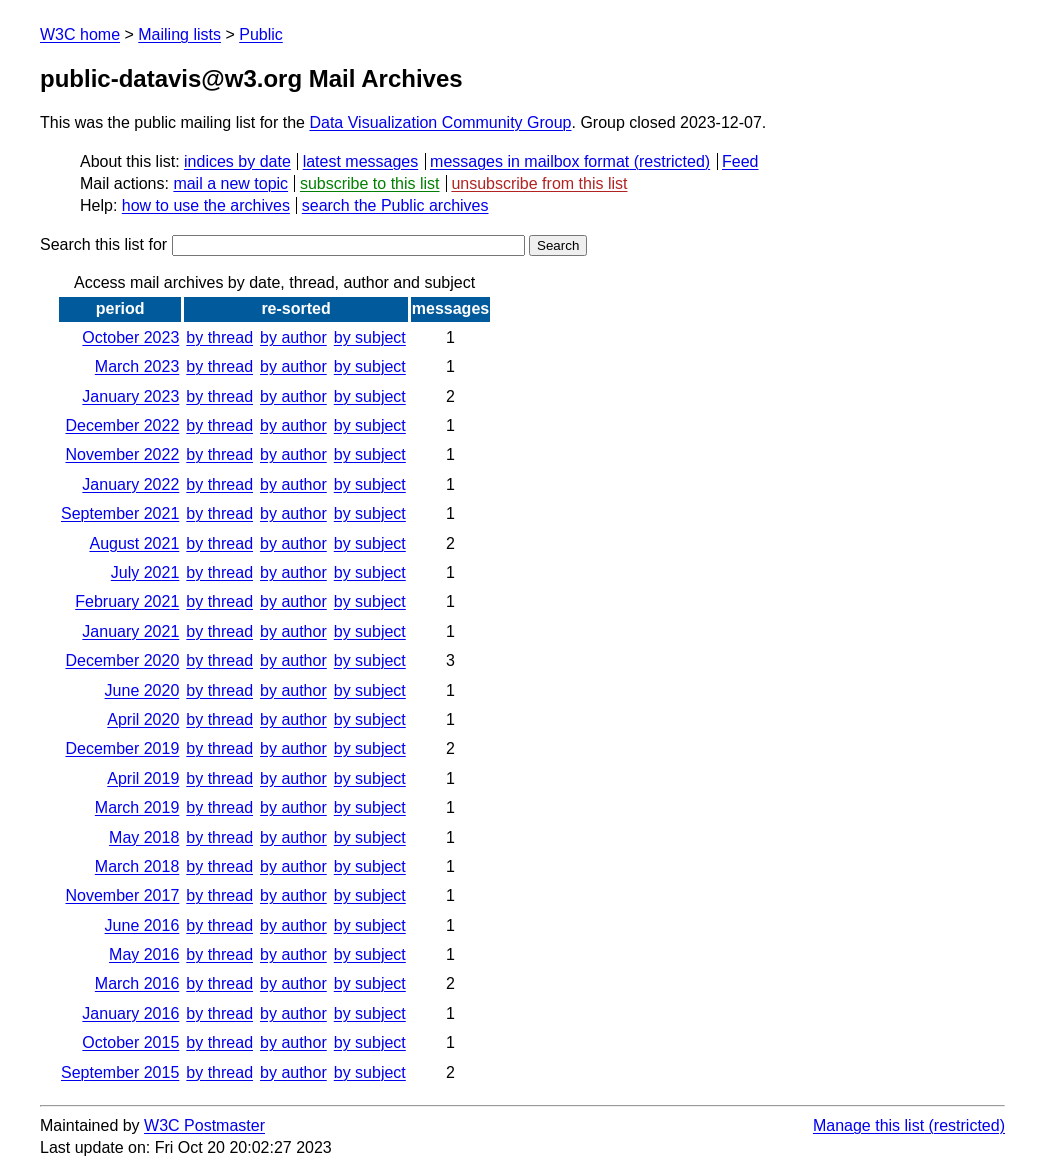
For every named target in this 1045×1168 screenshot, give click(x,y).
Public (261, 34)
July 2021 (145, 572)
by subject (370, 337)
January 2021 (130, 631)
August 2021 (134, 543)
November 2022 (122, 454)
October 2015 (130, 1042)
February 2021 (127, 601)
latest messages (361, 161)
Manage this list (868, 1125)
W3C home (80, 34)
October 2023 (130, 337)
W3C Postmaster (204, 1125)
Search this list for (282, 244)
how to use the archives (206, 205)
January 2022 (130, 484)
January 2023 (130, 396)
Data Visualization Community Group (440, 122)
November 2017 (122, 895)
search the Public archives (395, 205)
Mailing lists (179, 34)
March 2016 (137, 983)
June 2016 (142, 925)
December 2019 (122, 748)
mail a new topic (230, 183)
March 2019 (137, 807)
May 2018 (144, 837)
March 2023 (137, 366)
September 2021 (120, 513)
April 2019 (143, 778)
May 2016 (144, 954)
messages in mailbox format (529, 161)
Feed (740, 161)
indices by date (237, 161)
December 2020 (122, 660)
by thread (219, 337)
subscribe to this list (370, 183)
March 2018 (137, 866)
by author (293, 337)
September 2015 (120, 1072)
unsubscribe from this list (539, 183)
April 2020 (143, 719)
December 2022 (122, 425)
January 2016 (130, 1013)
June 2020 (142, 690)
